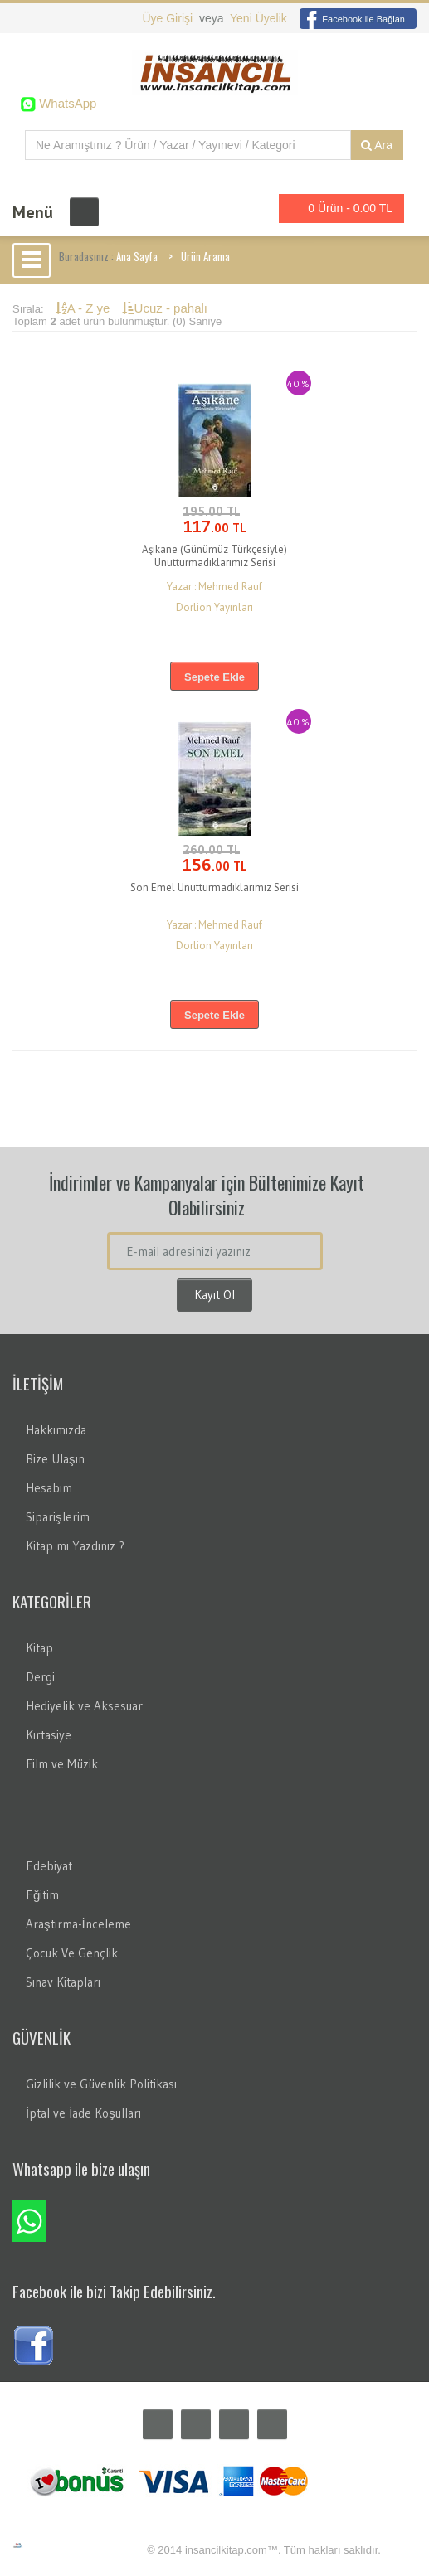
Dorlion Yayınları (214, 607)
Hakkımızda (56, 1430)
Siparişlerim (58, 1517)
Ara (376, 145)
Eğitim (42, 1895)
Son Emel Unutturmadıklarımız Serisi (214, 887)
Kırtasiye (48, 1735)
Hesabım (49, 1488)
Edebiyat (49, 1866)
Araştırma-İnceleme (78, 1924)
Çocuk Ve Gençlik (72, 1953)
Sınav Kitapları (63, 1982)
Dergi (40, 1677)
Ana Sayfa (137, 256)
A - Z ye (85, 308)
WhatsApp (66, 103)
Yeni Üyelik (258, 18)
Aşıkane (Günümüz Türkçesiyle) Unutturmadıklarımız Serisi (214, 556)
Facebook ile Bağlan (352, 19)
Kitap (39, 1648)
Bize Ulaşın (55, 1459)
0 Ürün (336, 208)
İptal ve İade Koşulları (83, 2113)
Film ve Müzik (62, 1764)
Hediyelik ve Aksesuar (84, 1706)
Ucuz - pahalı (164, 308)
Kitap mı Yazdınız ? (75, 1546)
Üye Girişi (169, 18)
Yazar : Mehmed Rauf (214, 587)
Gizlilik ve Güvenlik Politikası (101, 2084)
